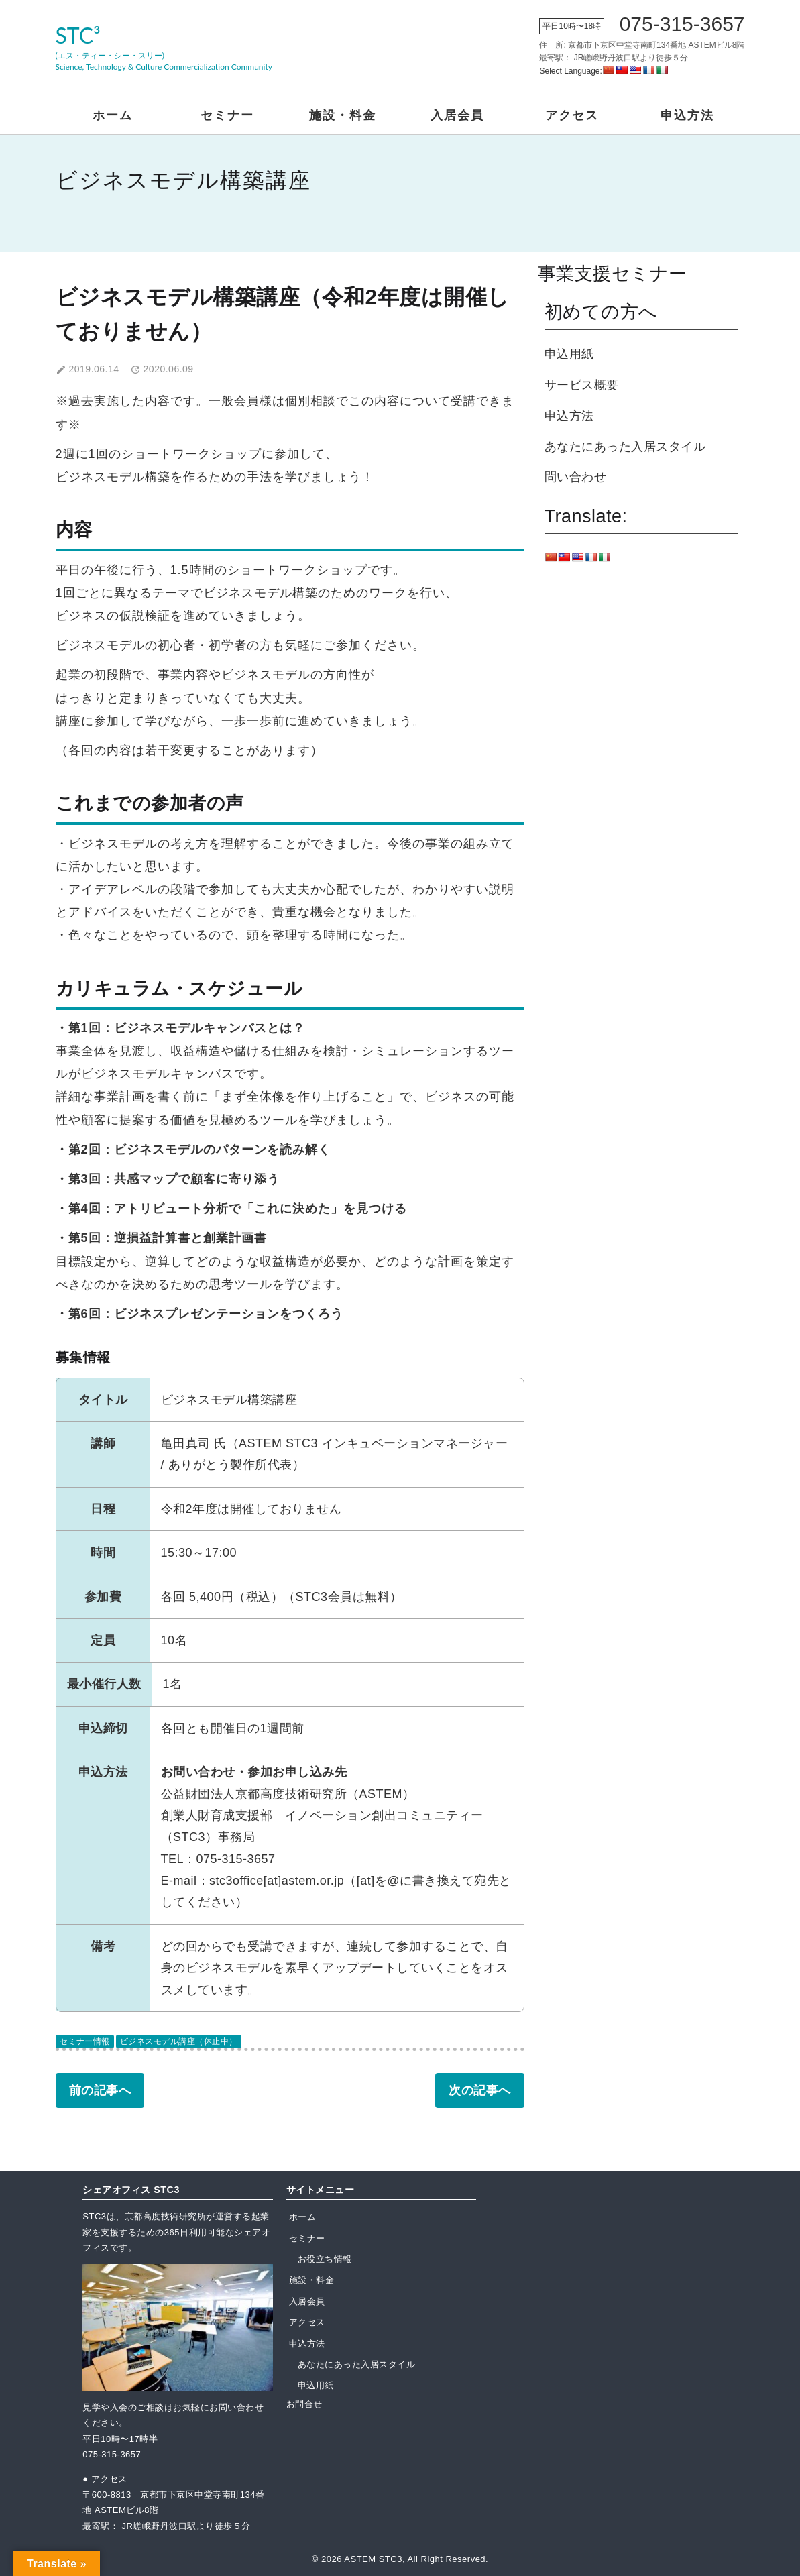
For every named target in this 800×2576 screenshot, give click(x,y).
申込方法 (687, 115)
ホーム (113, 115)
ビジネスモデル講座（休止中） (178, 2041)
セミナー (227, 115)
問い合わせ (576, 477)
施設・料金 (342, 115)
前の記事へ (100, 2090)
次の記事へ (480, 2090)
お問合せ (304, 2404)
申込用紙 (569, 354)
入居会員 (457, 115)
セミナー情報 (85, 2041)
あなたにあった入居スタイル (625, 446)
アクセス (572, 115)
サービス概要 (582, 385)
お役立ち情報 (325, 2259)
